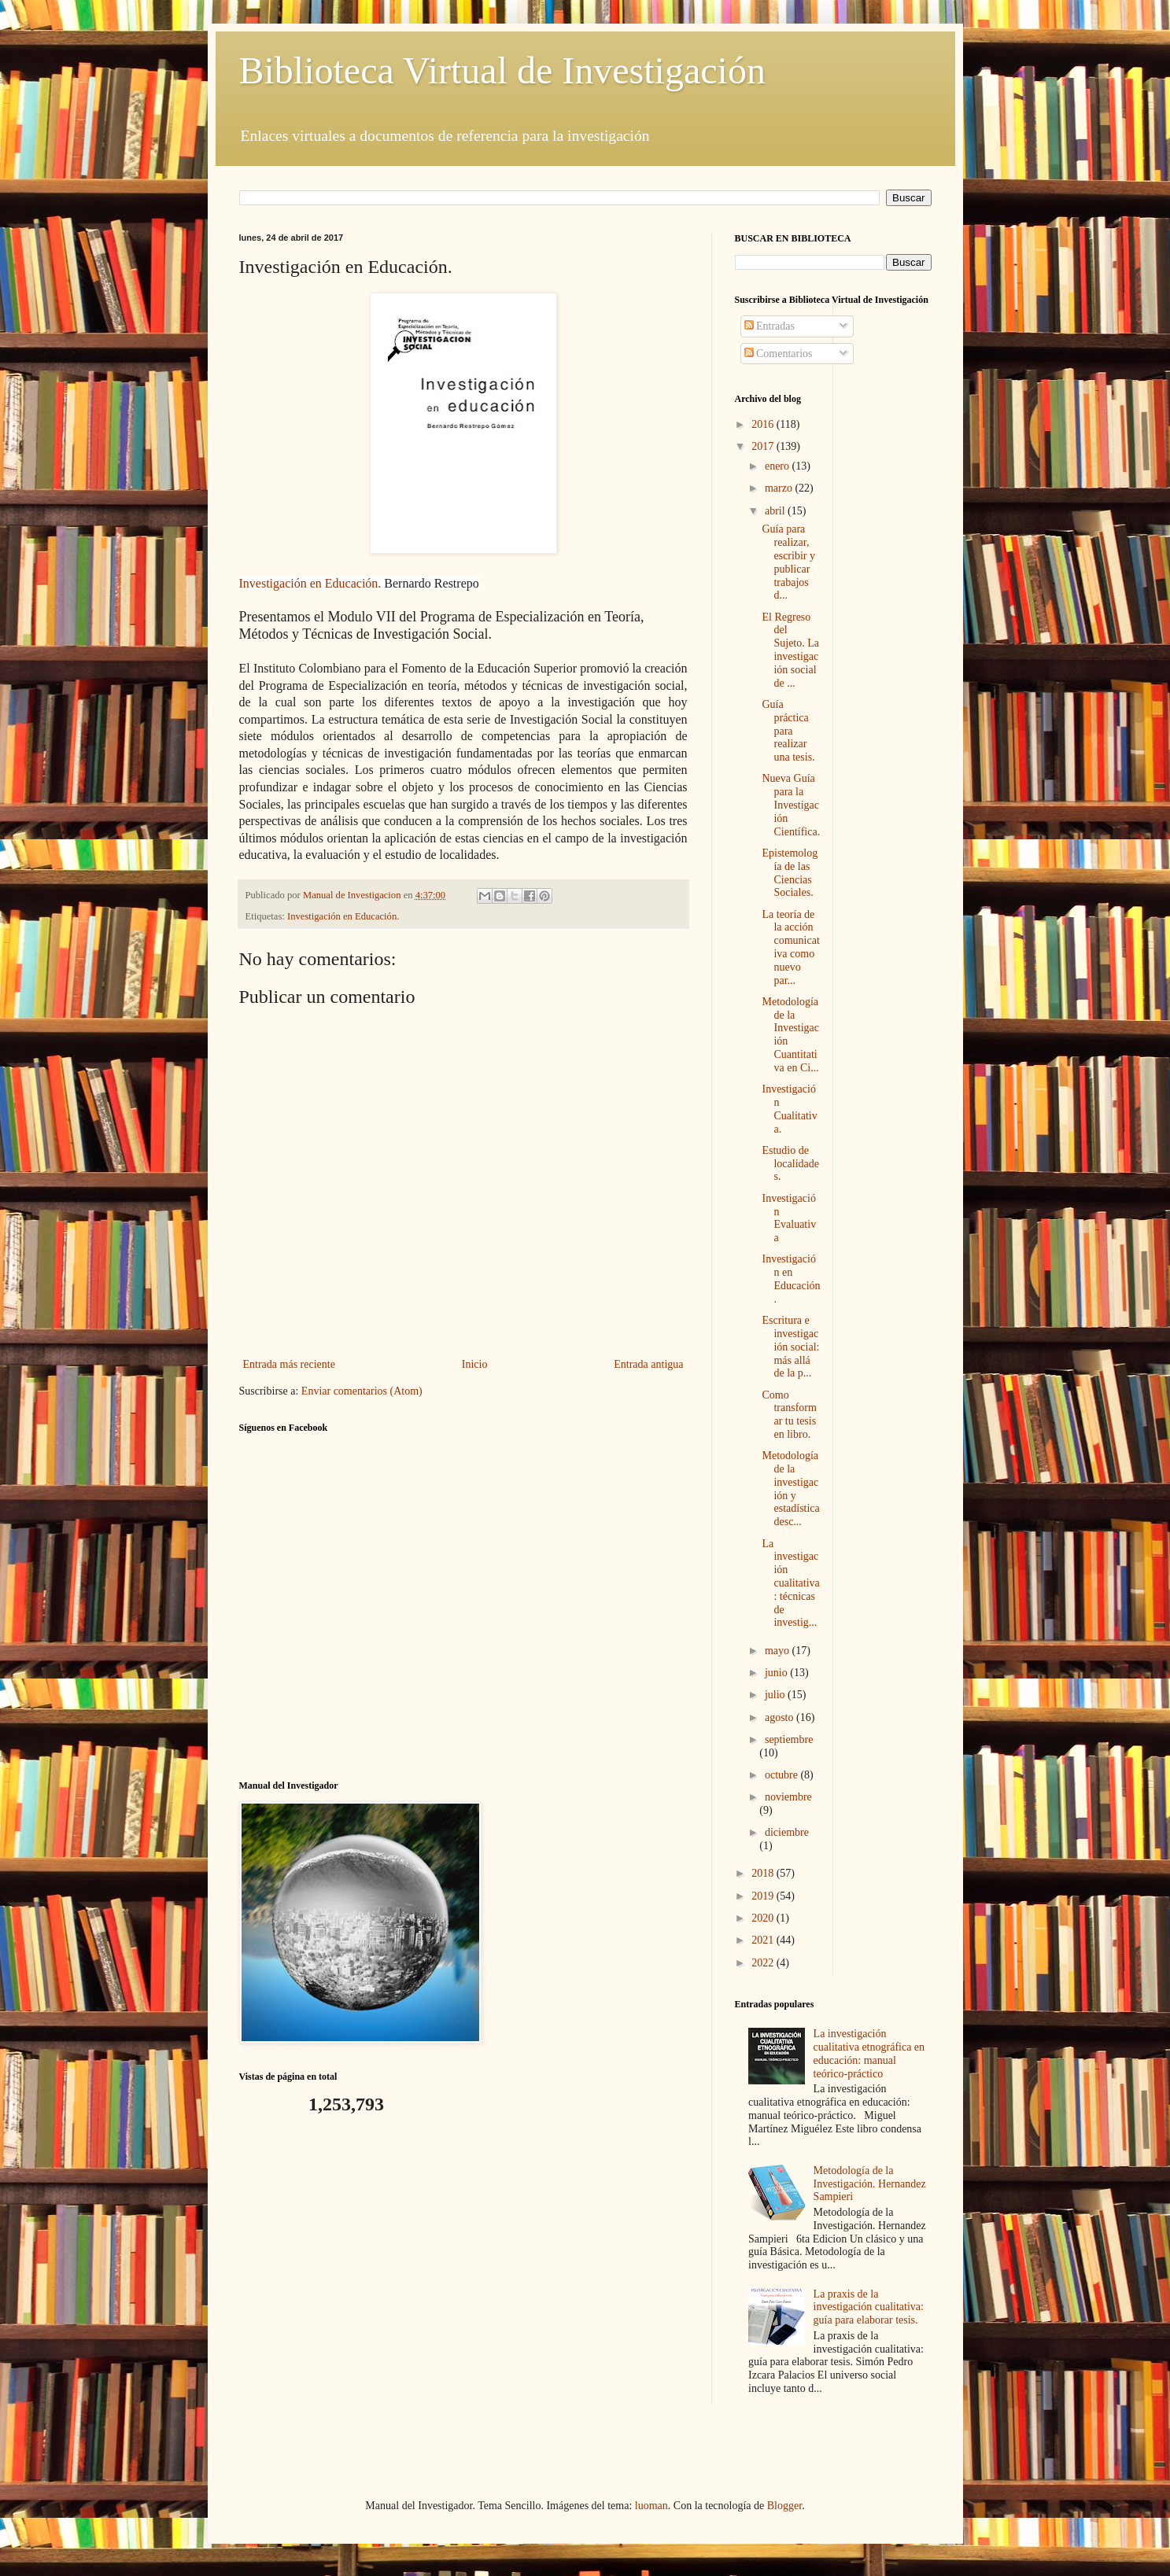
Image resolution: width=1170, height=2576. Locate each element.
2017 (764, 446)
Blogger (784, 2506)
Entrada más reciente (289, 1364)
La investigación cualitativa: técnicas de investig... (790, 1583)
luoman (651, 2506)
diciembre (787, 1832)
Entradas (769, 326)
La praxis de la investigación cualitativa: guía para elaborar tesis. (869, 2307)
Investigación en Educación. (310, 583)
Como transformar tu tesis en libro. (789, 1414)
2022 (764, 1963)
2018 (764, 1873)
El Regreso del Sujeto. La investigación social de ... (790, 650)
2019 (764, 1896)
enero (778, 466)
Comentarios (778, 353)
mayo (778, 1651)
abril (776, 511)
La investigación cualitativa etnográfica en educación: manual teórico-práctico (869, 2053)
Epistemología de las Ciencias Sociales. (790, 872)
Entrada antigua (648, 1364)
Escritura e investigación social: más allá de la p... (790, 1346)
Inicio (475, 1364)
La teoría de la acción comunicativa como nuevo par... (790, 947)
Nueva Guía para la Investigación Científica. (791, 804)
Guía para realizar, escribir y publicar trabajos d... (788, 562)
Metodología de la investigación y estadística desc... (790, 1489)
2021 (764, 1940)
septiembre (789, 1739)
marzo (780, 488)
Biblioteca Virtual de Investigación (502, 70)
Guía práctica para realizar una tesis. (788, 730)
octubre (782, 1775)
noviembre (788, 1797)
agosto (780, 1717)
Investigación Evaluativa (789, 1218)
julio (776, 1695)
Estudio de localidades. (790, 1163)
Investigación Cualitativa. (789, 1108)
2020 (764, 1918)
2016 (764, 424)
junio (777, 1673)
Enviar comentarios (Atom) (362, 1391)
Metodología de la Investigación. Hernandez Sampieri (870, 2184)
